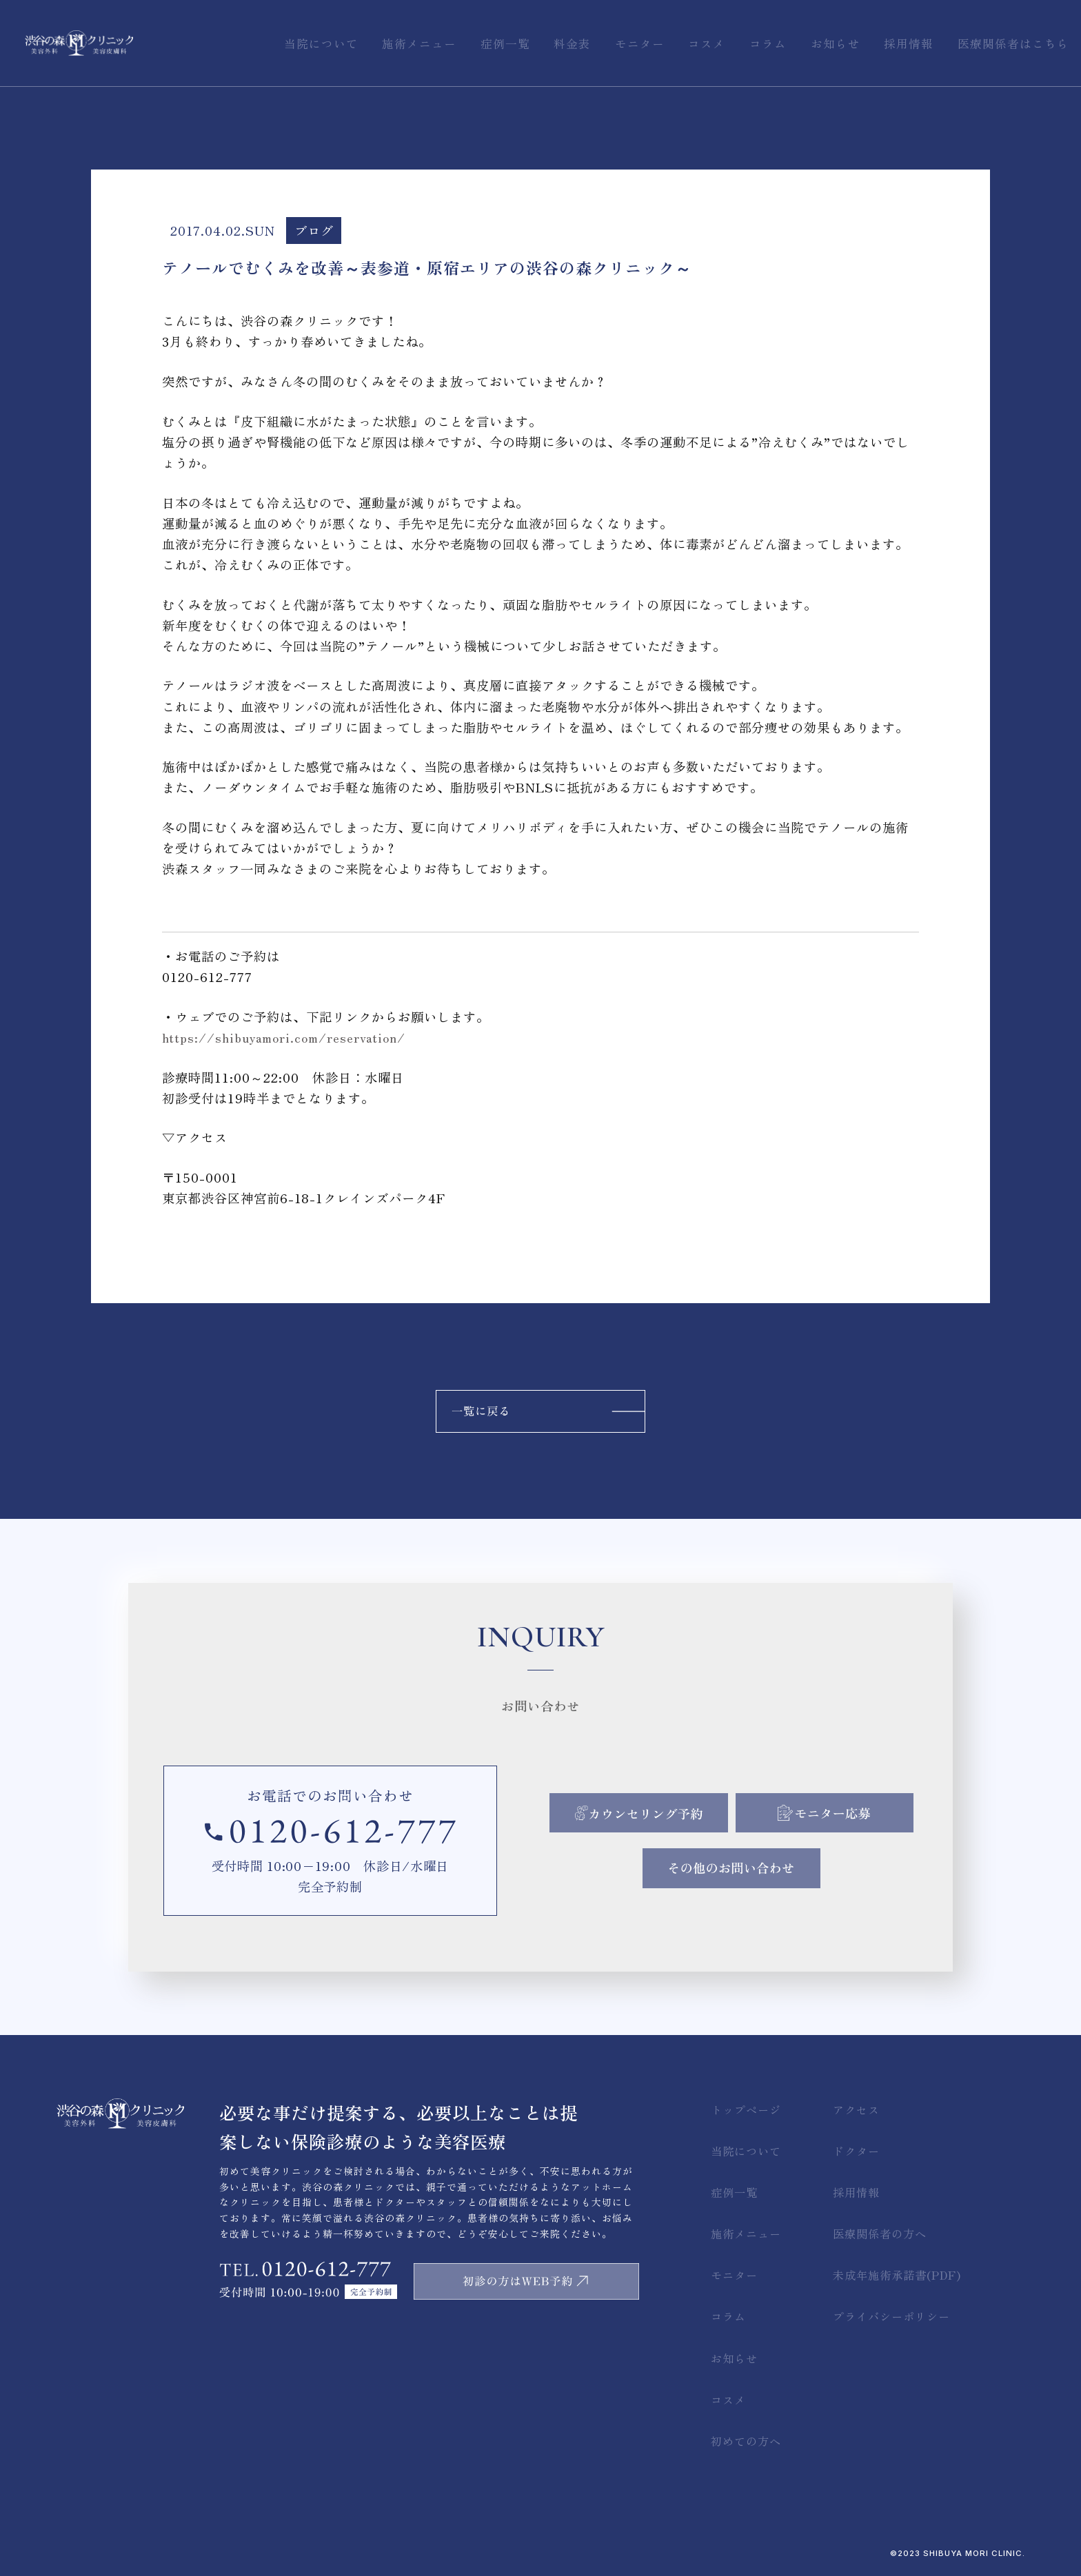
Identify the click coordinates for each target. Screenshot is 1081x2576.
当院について (746, 2151)
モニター (734, 2275)
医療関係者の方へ (880, 2233)
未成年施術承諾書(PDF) (897, 2275)
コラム (728, 2316)
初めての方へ (746, 2441)
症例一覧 (734, 2192)
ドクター (856, 2151)
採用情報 (856, 2192)
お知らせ (734, 2358)
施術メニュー (746, 2233)
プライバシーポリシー (891, 2316)
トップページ (746, 2109)
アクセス (856, 2109)
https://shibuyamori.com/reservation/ (283, 1037)
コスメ (728, 2399)
